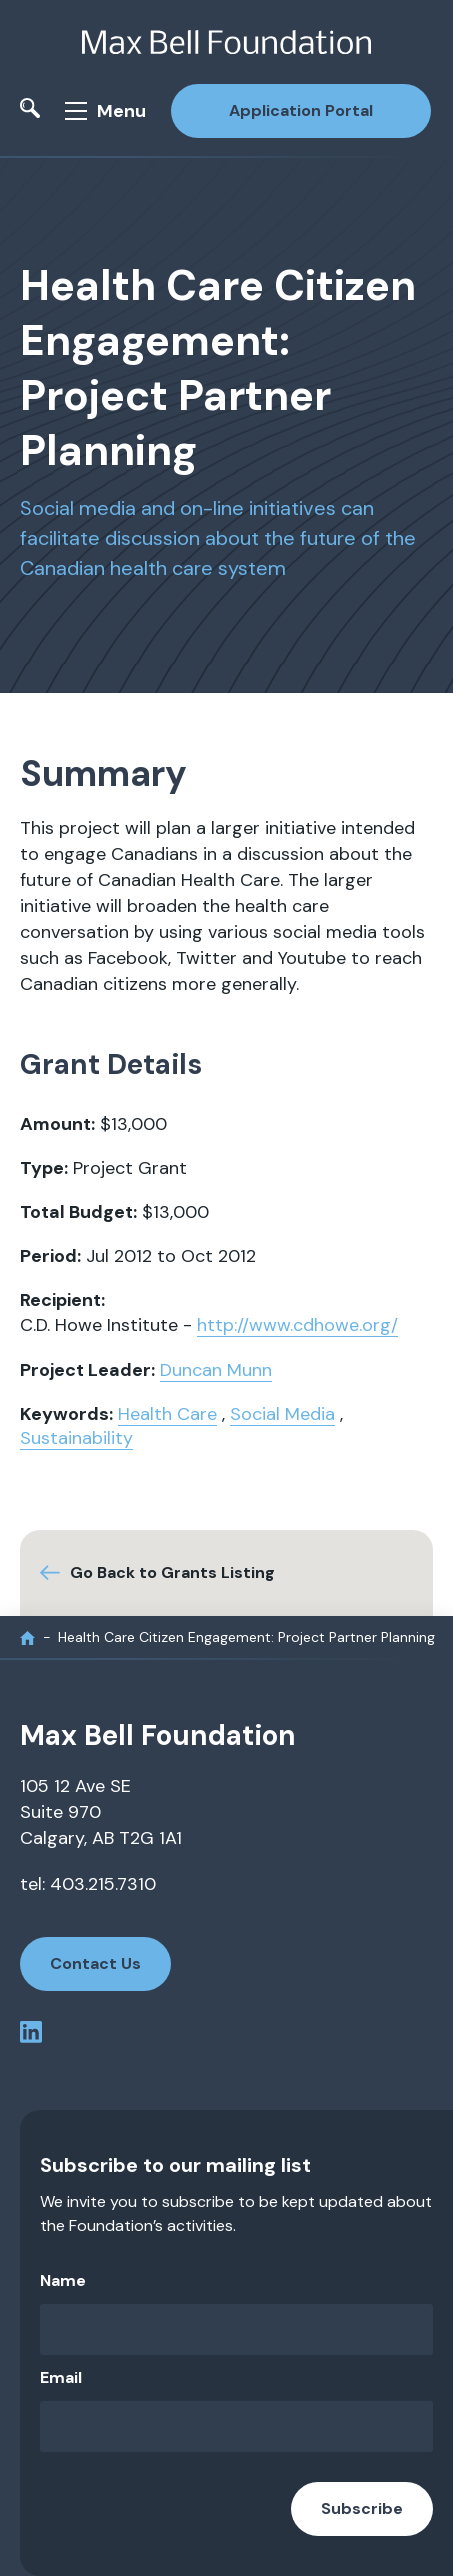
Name (63, 2280)
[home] (27, 1637)
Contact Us (95, 1963)
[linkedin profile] (31, 2035)
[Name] (236, 2329)
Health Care (167, 1414)
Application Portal (301, 110)
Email (61, 2377)
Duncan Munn (216, 1370)
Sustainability (76, 1438)
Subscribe (362, 2508)
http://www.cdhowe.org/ (297, 1325)
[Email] (236, 2426)
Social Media (282, 1414)
